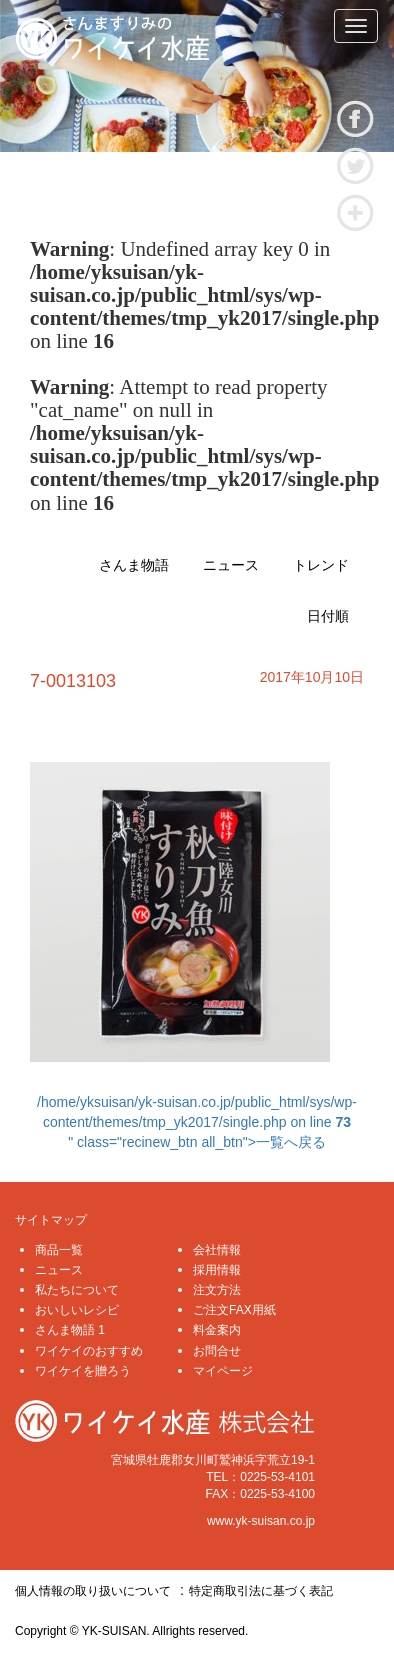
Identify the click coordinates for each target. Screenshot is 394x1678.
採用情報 (217, 1270)
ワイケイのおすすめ (89, 1351)
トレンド (321, 565)
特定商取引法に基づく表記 (261, 1591)
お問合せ (217, 1351)
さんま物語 (134, 565)
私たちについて (77, 1290)
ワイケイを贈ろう (83, 1371)
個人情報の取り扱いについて (93, 1591)
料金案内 (217, 1330)
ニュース (231, 565)
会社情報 (217, 1250)
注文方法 (217, 1290)
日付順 (328, 616)
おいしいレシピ (77, 1310)
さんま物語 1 (70, 1330)
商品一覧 (59, 1250)
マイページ (223, 1371)
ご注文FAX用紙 (234, 1310)
